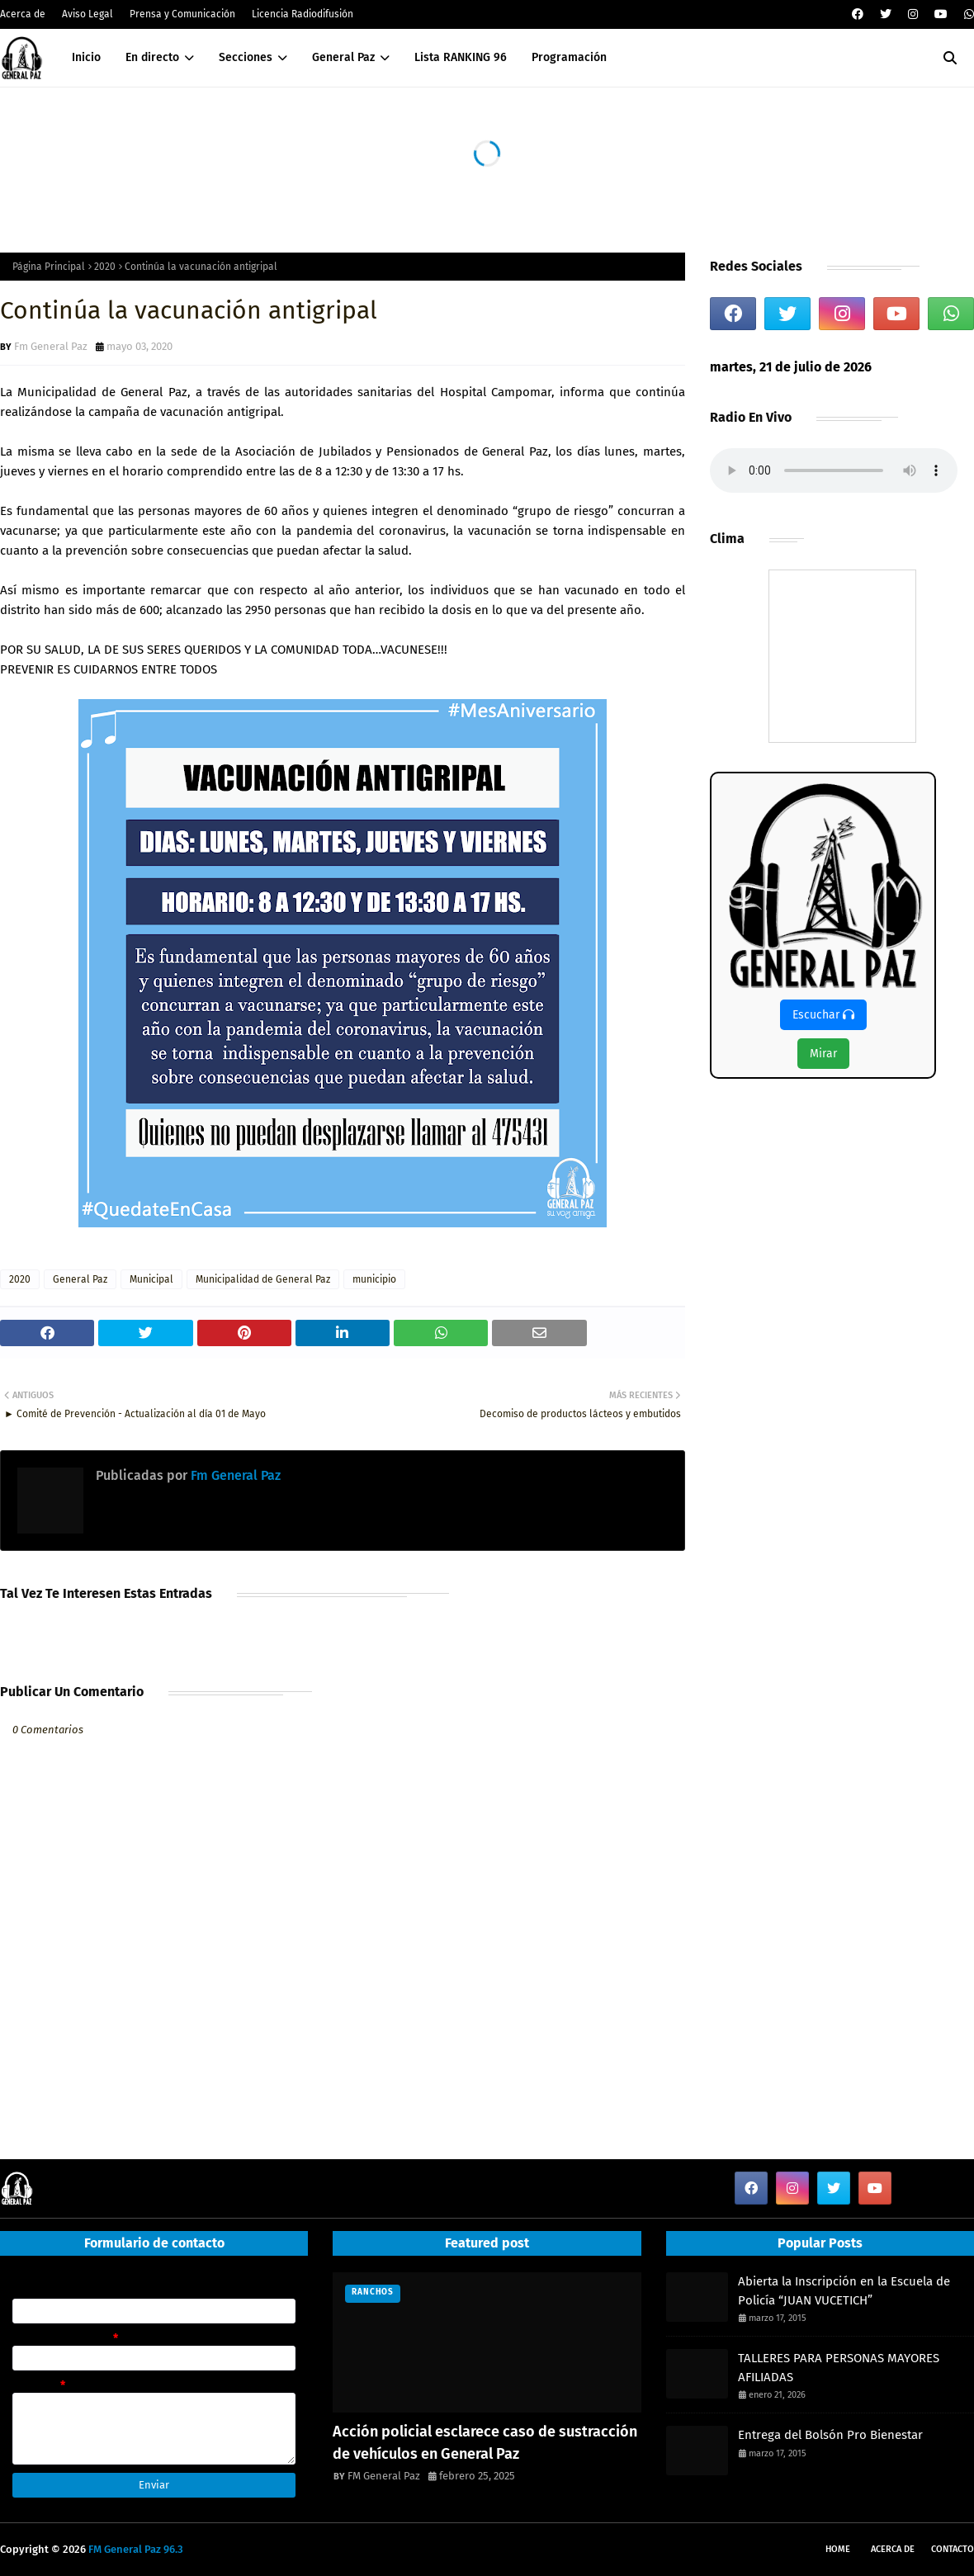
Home (837, 2549)
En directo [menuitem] (152, 57)
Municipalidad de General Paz (263, 1279)
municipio (374, 1279)
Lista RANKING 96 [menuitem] (460, 57)
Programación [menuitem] (569, 57)
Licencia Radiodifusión (302, 14)
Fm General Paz (50, 346)
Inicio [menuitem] (86, 57)
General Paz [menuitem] (343, 57)
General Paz (80, 1279)
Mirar (823, 1054)
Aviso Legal (87, 14)
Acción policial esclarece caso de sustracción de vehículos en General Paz (485, 2442)
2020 (105, 266)
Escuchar (823, 1015)
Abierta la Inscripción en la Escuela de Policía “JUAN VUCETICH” (844, 2291)
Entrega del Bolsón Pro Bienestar (830, 2434)
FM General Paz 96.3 (135, 2549)
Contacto (952, 2549)
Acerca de (22, 14)
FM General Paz (384, 2476)
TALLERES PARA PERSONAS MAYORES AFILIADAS (838, 2368)
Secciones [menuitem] (245, 57)
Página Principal (48, 266)
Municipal (151, 1279)
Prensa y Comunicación (182, 14)
